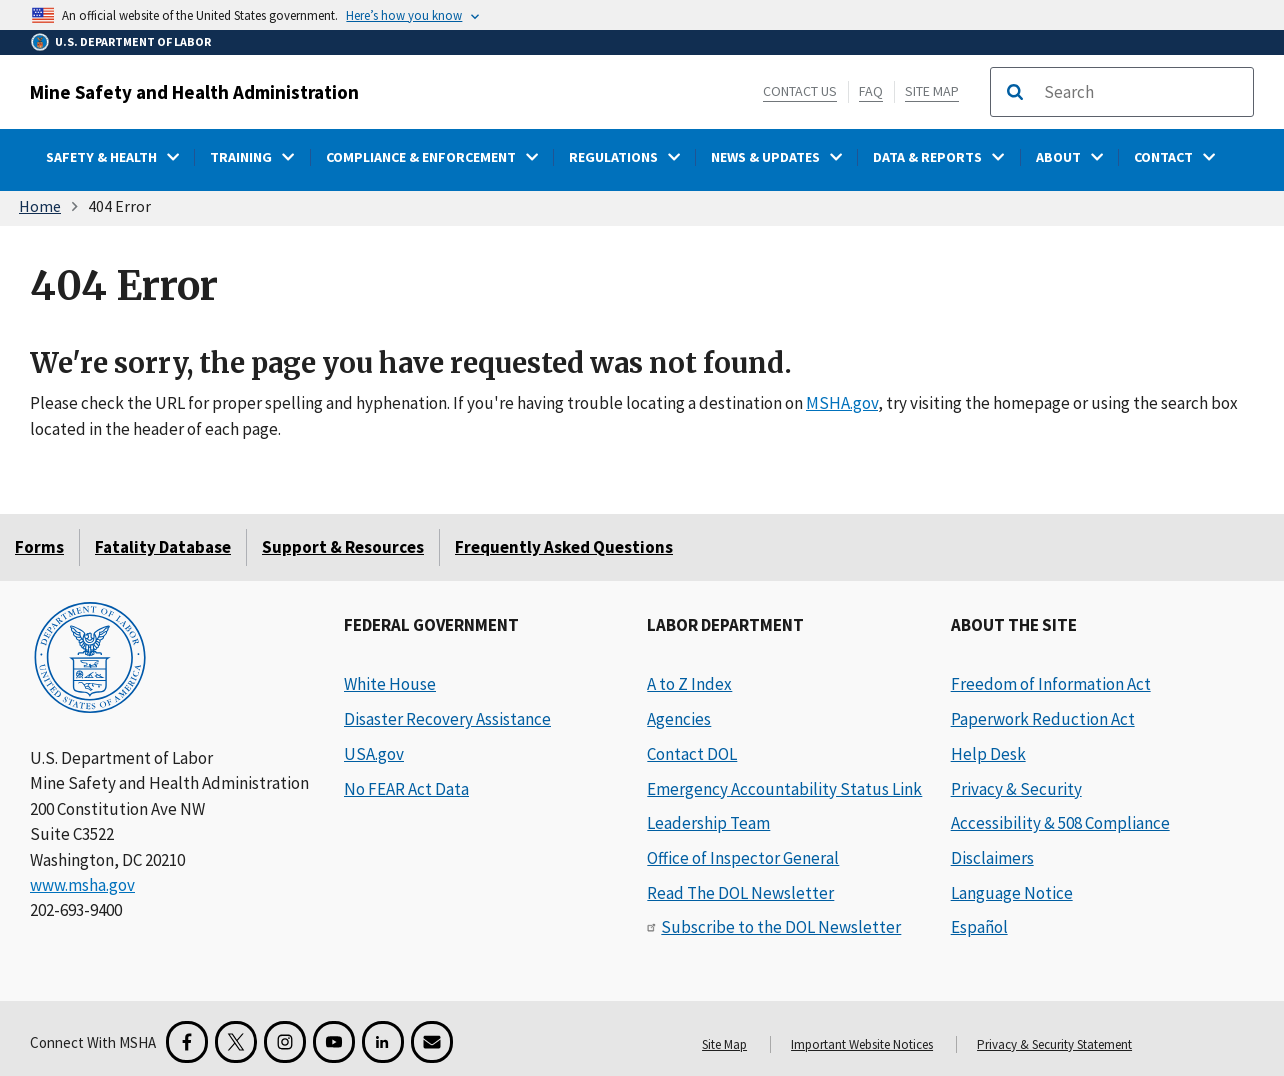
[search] (1142, 92)
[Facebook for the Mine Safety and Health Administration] (187, 1042)
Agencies (679, 719)
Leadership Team (708, 823)
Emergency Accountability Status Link (784, 789)
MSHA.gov (842, 403)
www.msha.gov (82, 885)
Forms (39, 547)
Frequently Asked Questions (564, 547)
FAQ (871, 91)
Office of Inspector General (743, 858)
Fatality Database (163, 547)
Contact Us (800, 91)
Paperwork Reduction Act (1043, 719)
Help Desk (988, 754)
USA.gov (374, 754)
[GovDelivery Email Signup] (432, 1042)
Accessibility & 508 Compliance (1060, 823)
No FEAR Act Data (406, 789)
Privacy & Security (1016, 789)
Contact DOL (692, 754)
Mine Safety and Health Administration (194, 92)
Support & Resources (343, 547)
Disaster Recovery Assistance (447, 719)
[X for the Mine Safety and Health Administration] (236, 1042)
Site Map (932, 91)
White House (390, 684)
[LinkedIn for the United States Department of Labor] (383, 1042)
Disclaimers (992, 858)
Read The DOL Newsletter (740, 893)
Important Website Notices (862, 1044)
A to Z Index (689, 684)
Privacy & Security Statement (1054, 1044)
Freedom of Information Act (1051, 684)
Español (979, 927)
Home (40, 206)
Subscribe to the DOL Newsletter (781, 927)
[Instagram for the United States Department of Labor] (285, 1042)
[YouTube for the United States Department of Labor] (334, 1042)
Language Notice (1012, 893)
